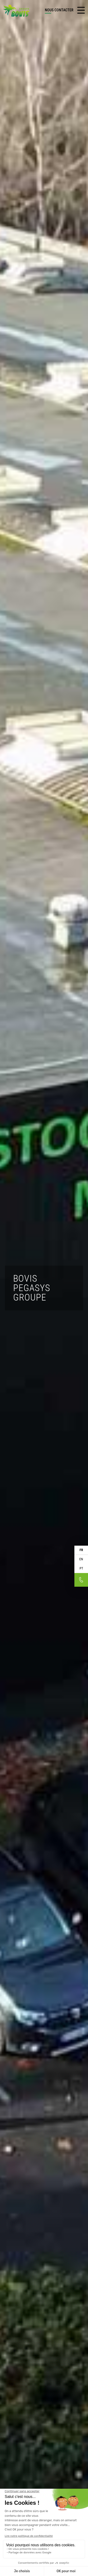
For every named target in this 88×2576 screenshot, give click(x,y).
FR (81, 1550)
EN (81, 1559)
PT (81, 1568)
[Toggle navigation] (81, 10)
